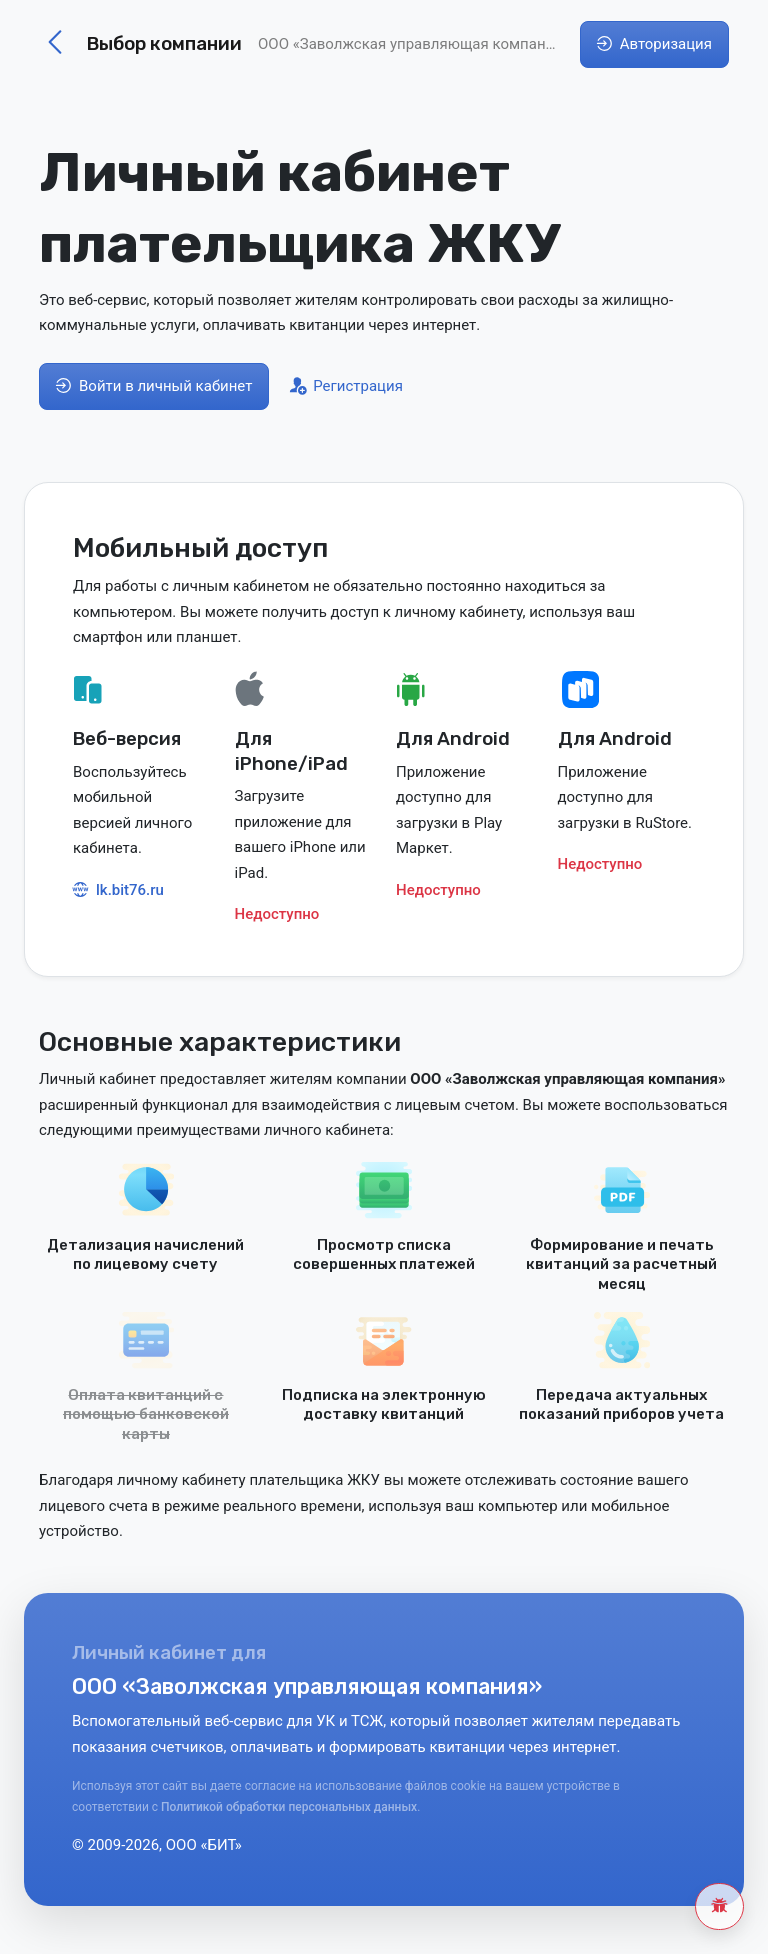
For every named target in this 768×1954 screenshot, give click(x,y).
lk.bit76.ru (118, 890)
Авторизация (654, 44)
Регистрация (346, 386)
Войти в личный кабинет (154, 386)
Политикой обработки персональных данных (289, 1807)
